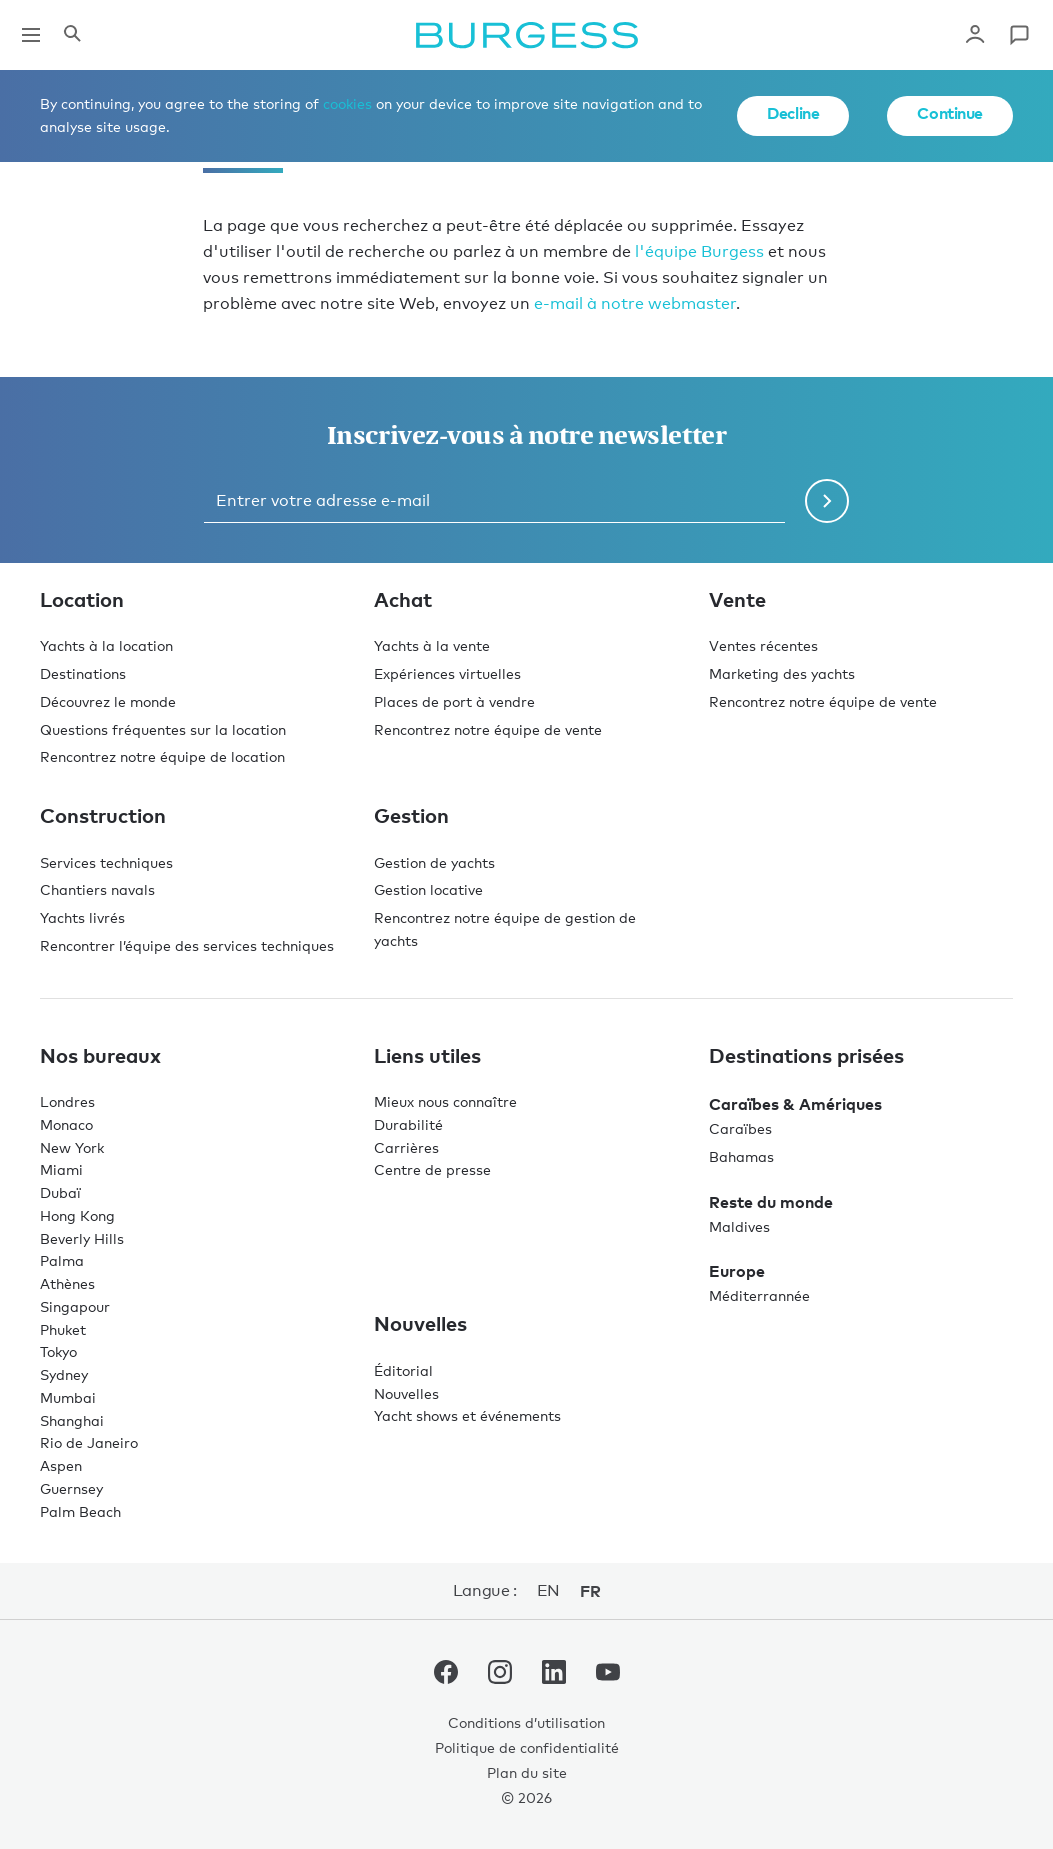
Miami (61, 1169)
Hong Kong (77, 1215)
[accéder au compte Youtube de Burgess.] (608, 1676)
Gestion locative (428, 889)
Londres (67, 1101)
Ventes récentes (763, 645)
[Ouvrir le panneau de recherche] (72, 35)
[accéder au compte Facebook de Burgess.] (446, 1676)
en (548, 1590)
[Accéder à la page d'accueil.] (527, 35)
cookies (347, 103)
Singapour (75, 1306)
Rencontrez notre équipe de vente (488, 729)
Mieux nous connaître (445, 1101)
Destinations (83, 673)
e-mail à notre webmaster (635, 303)
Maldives (739, 1226)
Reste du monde (771, 1202)
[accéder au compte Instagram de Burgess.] (500, 1676)
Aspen (61, 1465)
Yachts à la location (106, 645)
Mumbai (68, 1397)
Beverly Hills (82, 1238)
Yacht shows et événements (467, 1415)
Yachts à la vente (432, 645)
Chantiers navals (97, 889)
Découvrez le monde (108, 701)
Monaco (66, 1124)
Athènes (67, 1283)
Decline (793, 113)
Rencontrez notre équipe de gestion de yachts (505, 929)
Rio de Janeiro (89, 1442)
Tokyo (58, 1351)
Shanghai (72, 1420)
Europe (737, 1271)
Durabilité (408, 1124)
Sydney (64, 1374)
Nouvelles (406, 1393)
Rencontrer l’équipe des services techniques (187, 945)
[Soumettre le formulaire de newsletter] (827, 501)
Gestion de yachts (434, 862)
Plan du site (527, 1772)
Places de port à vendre (454, 701)
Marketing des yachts (782, 673)
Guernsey (71, 1488)
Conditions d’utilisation (526, 1722)
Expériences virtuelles (447, 673)
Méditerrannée (759, 1295)
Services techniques (106, 862)
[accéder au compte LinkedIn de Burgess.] (554, 1676)
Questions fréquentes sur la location (163, 729)
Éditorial (403, 1370)
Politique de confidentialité (527, 1747)
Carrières (406, 1147)
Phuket (63, 1329)
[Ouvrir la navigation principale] (31, 35)
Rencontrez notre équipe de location (162, 756)
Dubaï (60, 1192)
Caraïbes (740, 1128)
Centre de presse (432, 1169)
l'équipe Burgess (699, 251)
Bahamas (741, 1156)
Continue (950, 113)
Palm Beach (80, 1511)
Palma (62, 1260)
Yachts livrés (82, 917)
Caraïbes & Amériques (795, 1104)
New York (72, 1147)
